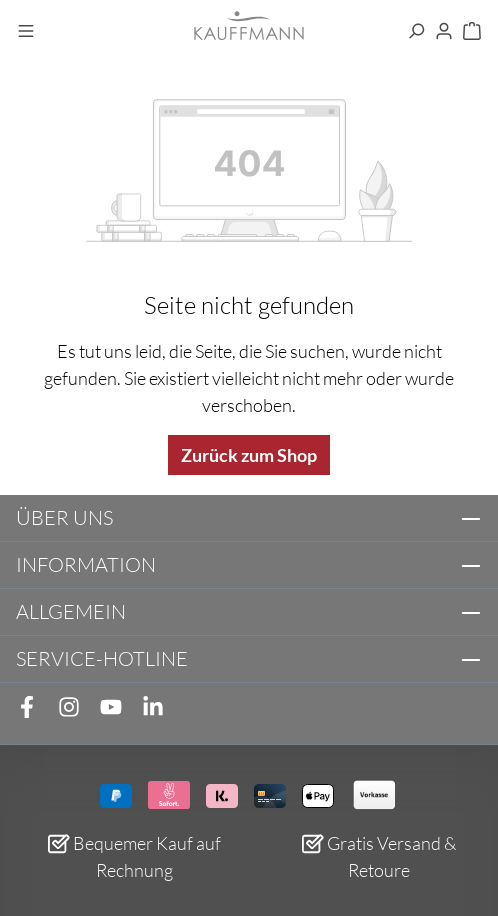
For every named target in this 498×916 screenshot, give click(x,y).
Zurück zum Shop (249, 455)
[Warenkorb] (472, 32)
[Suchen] (416, 32)
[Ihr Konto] (444, 32)
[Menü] (26, 32)
